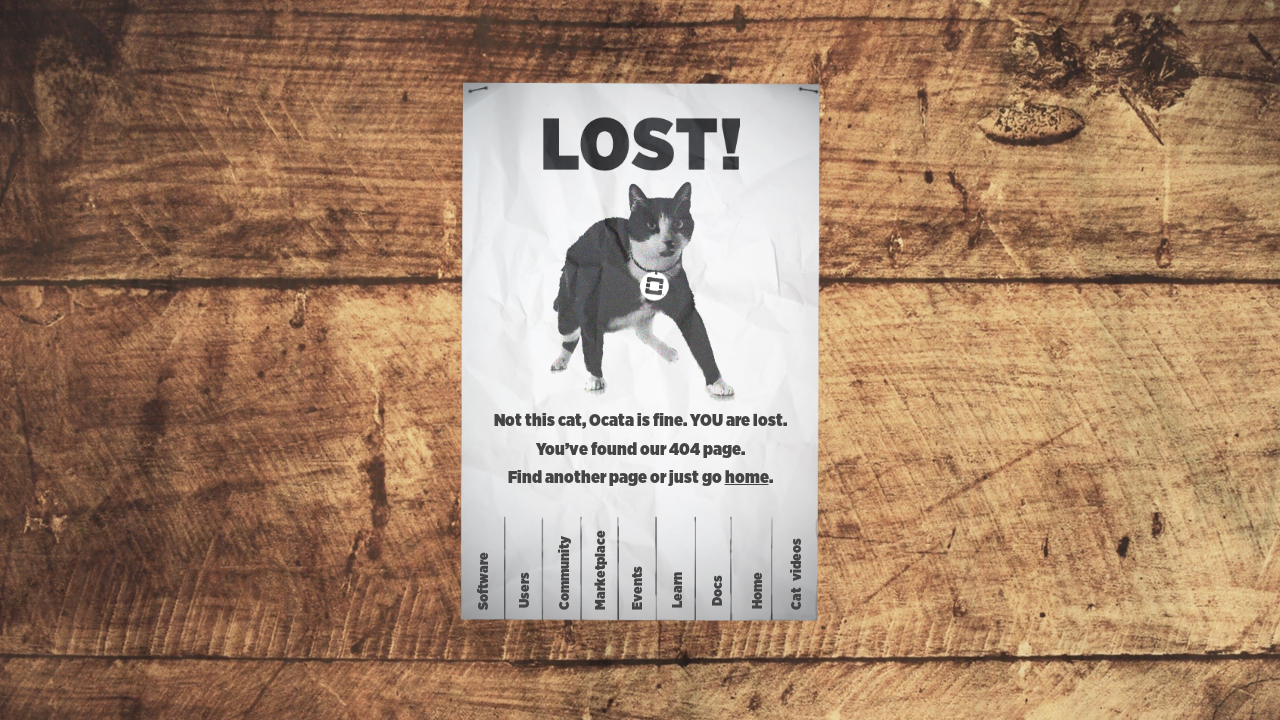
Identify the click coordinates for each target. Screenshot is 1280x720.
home (747, 478)
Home (758, 589)
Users (525, 590)
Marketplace (600, 570)
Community (565, 573)
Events (638, 588)
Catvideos (797, 574)
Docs (718, 589)
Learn (678, 590)
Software (484, 581)
